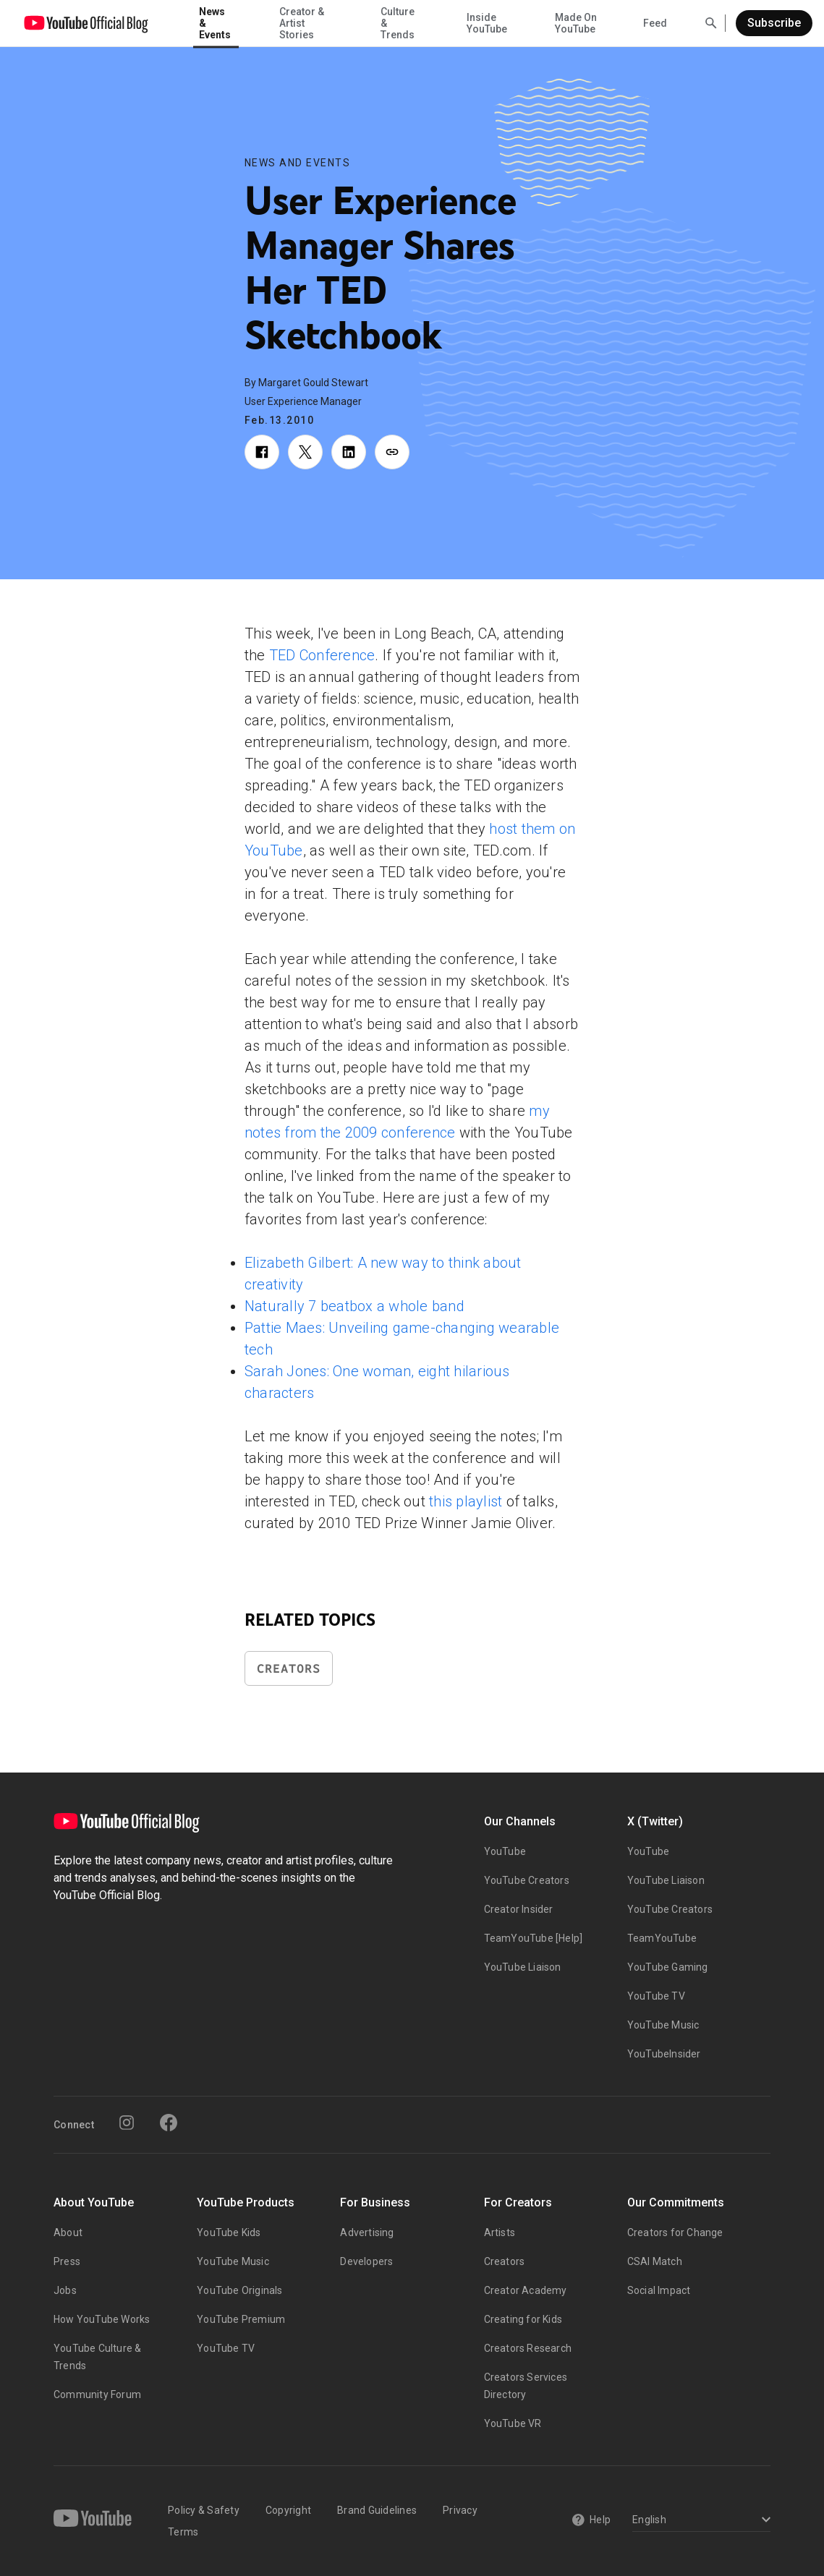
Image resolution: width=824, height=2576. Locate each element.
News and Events (298, 163)
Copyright (288, 2510)
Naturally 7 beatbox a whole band (354, 1306)
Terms (183, 2532)
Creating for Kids (523, 2319)
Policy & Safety (203, 2510)
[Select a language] (699, 2520)
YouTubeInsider (664, 2054)
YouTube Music (663, 2025)
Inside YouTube (487, 23)
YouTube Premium (241, 2319)
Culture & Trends (398, 23)
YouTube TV (656, 1996)
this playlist (465, 1501)
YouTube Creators (526, 1880)
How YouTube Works (102, 2319)
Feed (655, 23)
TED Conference (322, 655)
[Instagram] (126, 2122)
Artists (499, 2232)
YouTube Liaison (522, 1967)
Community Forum (97, 2394)
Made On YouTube (576, 23)
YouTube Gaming (667, 1967)
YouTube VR (513, 2423)
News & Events (215, 23)
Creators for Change (675, 2232)
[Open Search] (711, 23)
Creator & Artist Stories (301, 23)
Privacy (460, 2510)
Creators (288, 1669)
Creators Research (528, 2348)
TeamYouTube (662, 1938)
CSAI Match (654, 2261)
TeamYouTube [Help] (533, 1938)
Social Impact (659, 2290)
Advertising (367, 2232)
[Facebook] (168, 2122)
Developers (366, 2261)
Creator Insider (518, 1909)
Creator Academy (525, 2290)
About (68, 2232)
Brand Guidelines (377, 2510)
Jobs (65, 2290)
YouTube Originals (239, 2290)
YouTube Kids (228, 2232)
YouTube (505, 1851)
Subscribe (774, 23)
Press (67, 2261)
